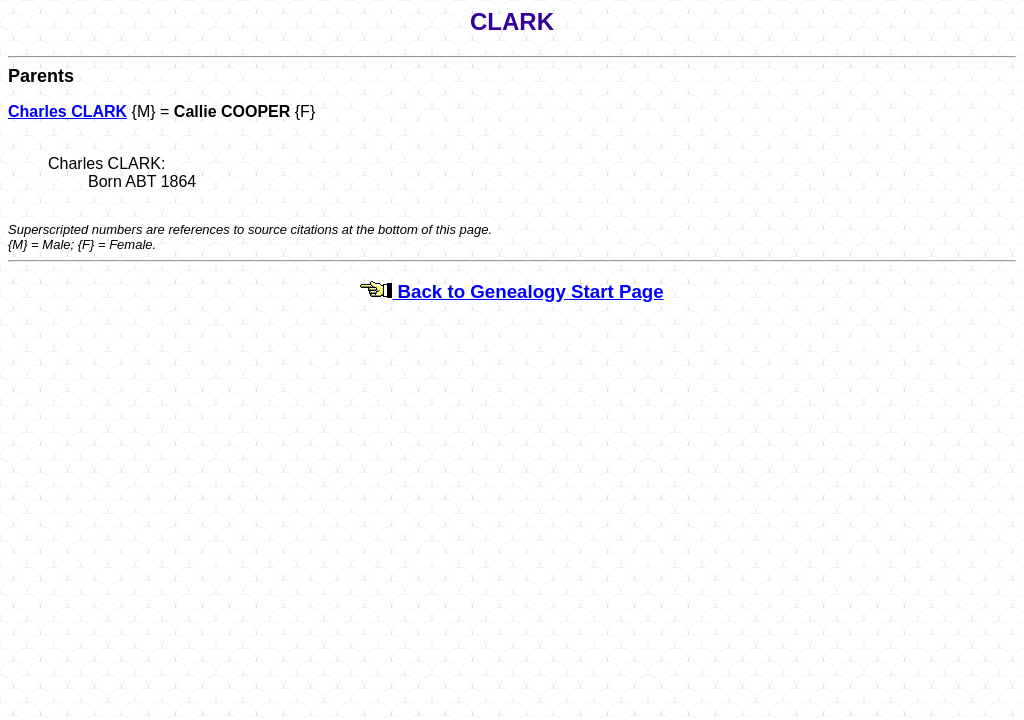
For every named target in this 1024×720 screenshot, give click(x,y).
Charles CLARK (67, 111)
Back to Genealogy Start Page (511, 291)
